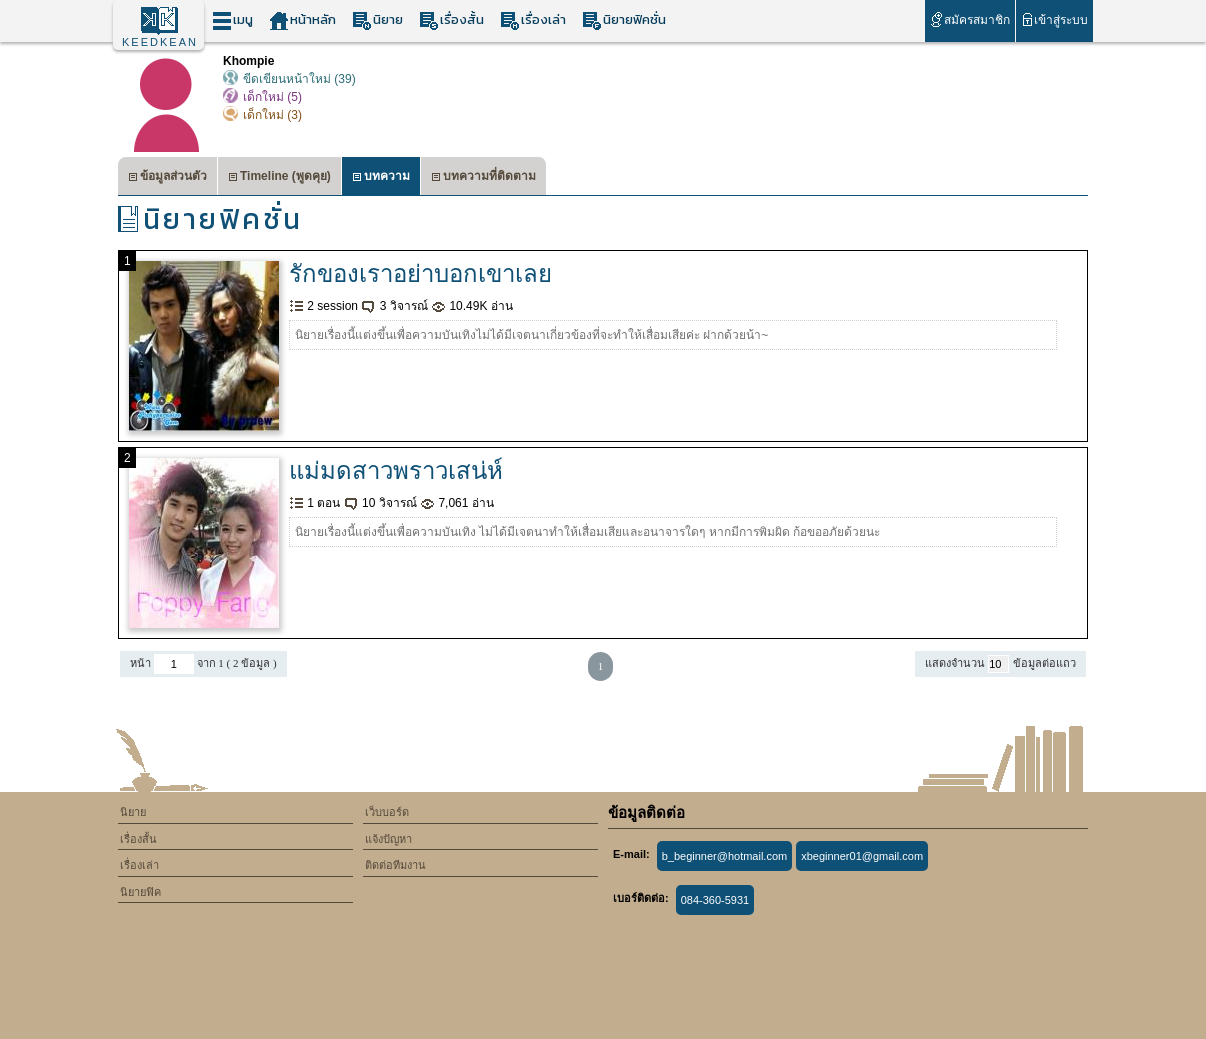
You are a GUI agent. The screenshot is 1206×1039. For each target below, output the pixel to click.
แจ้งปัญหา (388, 839)
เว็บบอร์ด (387, 812)
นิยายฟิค (140, 892)
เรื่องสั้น (451, 20)
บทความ (381, 178)
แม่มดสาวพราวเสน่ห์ (396, 470)
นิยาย (377, 20)
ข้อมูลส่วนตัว (167, 178)
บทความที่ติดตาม (483, 178)
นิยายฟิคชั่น (624, 20)
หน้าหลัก (302, 20)
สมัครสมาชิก (969, 19)
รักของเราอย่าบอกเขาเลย (420, 273)
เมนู (232, 20)
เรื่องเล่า (533, 20)
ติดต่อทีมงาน (395, 865)
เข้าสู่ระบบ (1054, 19)
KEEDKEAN (160, 42)
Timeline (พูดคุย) (279, 178)
